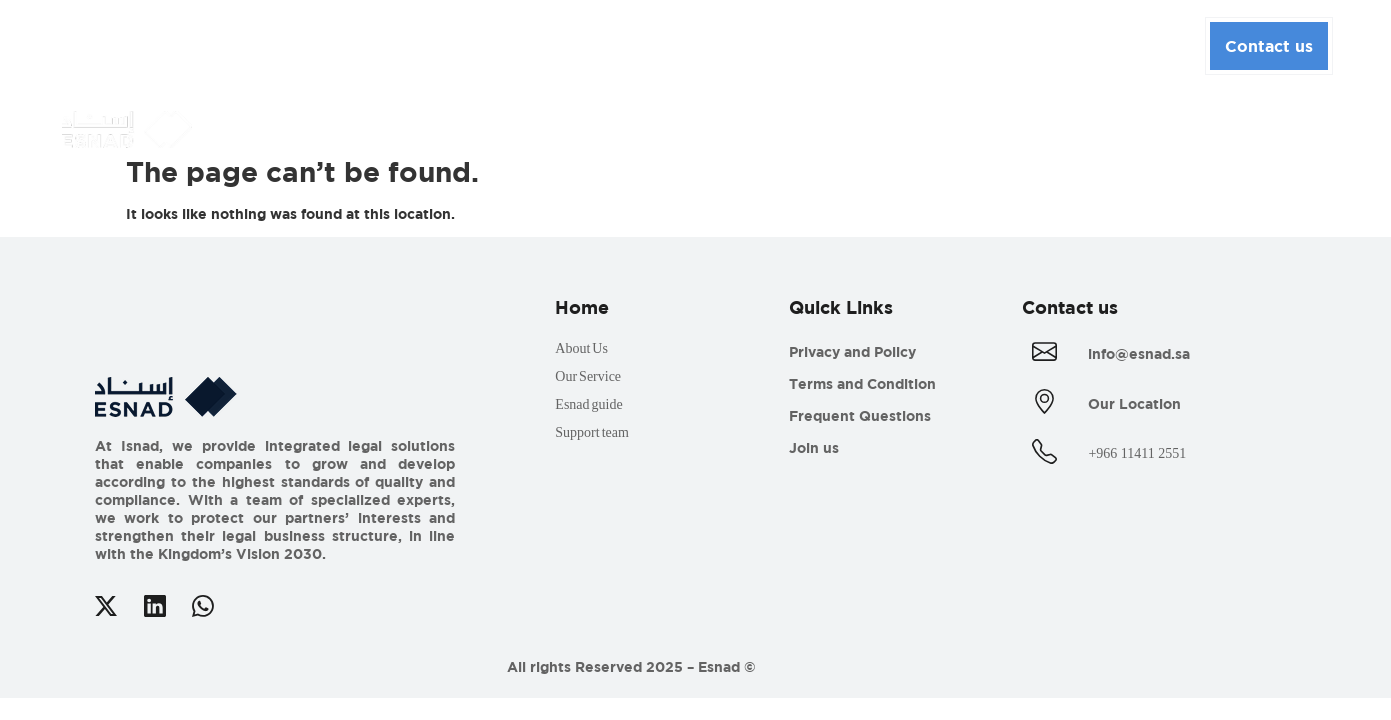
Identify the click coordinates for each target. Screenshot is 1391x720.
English (1144, 45)
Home (269, 42)
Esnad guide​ (593, 404)
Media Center (641, 43)
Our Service (588, 376)
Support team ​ (597, 432)
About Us (361, 43)
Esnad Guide (786, 43)
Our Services (494, 43)
